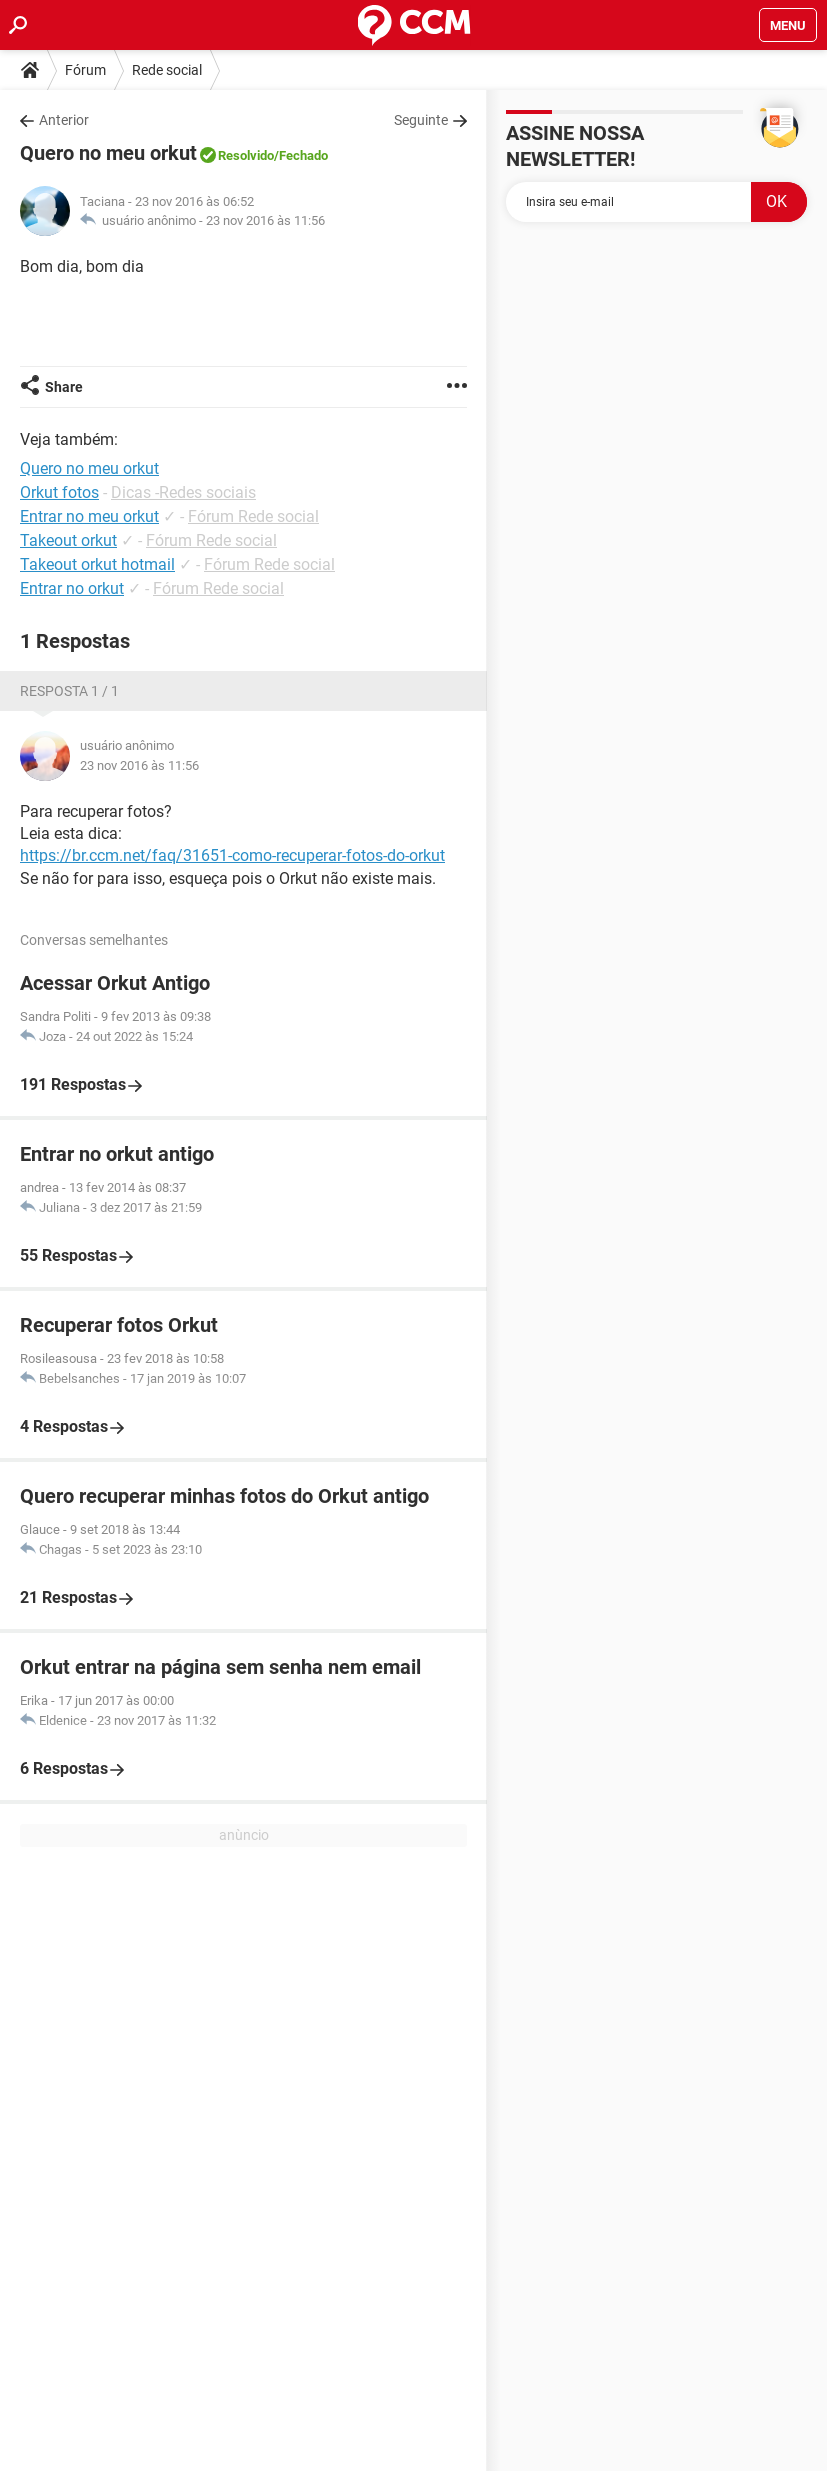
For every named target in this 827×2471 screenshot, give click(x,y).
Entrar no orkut (72, 588)
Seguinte (421, 120)
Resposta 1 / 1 (69, 691)
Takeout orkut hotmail (97, 564)
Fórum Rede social (253, 516)
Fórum (85, 70)
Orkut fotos (59, 492)
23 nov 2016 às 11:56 (265, 220)
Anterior (64, 120)
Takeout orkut (68, 540)
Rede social (167, 70)
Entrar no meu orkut (89, 516)
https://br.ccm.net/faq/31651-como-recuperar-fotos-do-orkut (232, 855)
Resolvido (246, 155)
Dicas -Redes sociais (183, 492)
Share (64, 387)
